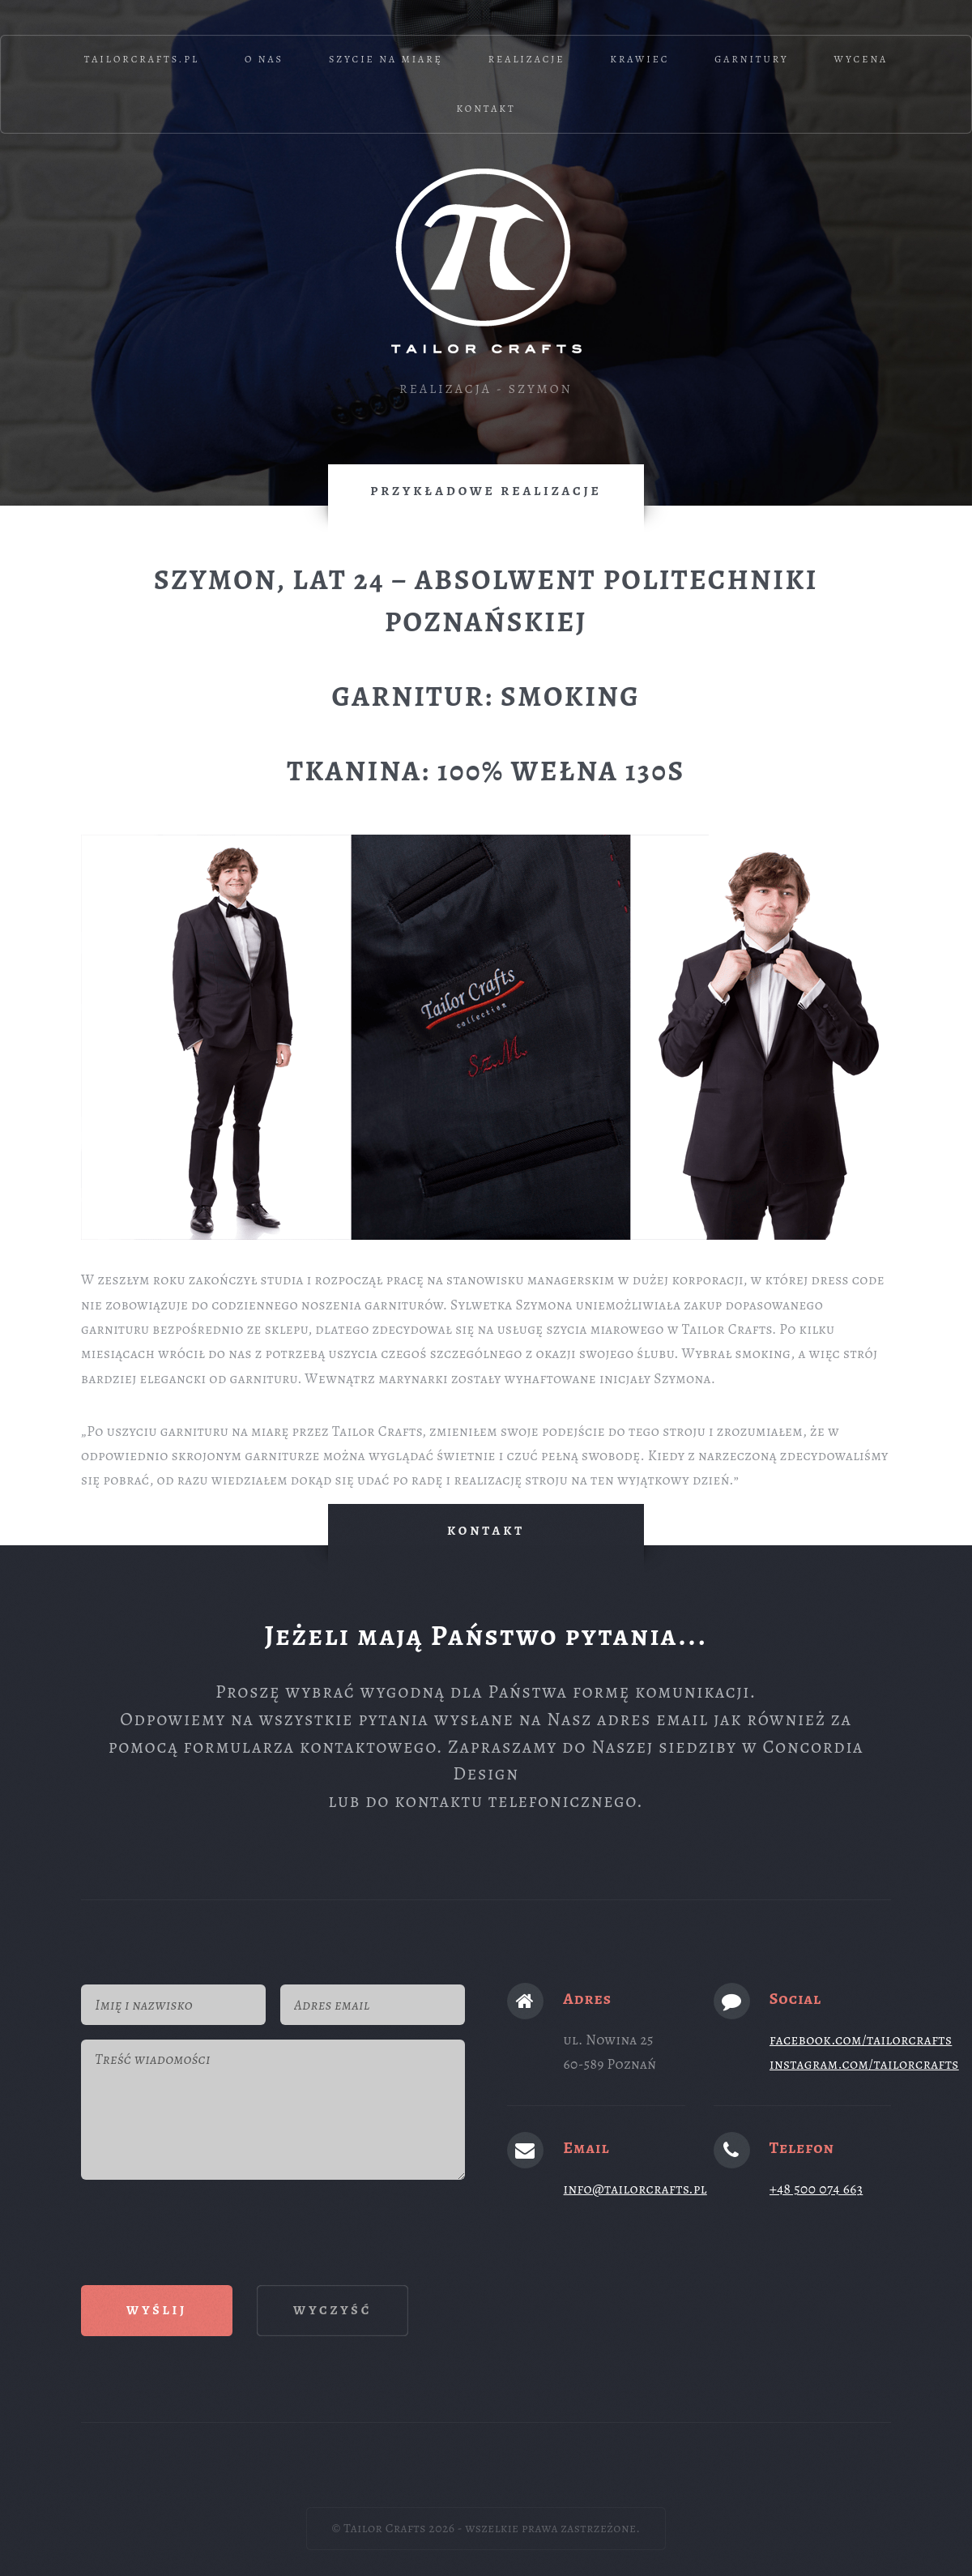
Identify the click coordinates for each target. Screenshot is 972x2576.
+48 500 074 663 (816, 2188)
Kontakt (485, 108)
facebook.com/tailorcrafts (861, 2039)
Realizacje (526, 59)
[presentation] (204, 2225)
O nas (264, 59)
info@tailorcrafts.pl (635, 2188)
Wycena (861, 59)
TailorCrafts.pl (141, 59)
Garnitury (751, 59)
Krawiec (639, 59)
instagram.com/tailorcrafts (864, 2064)
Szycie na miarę (386, 59)
